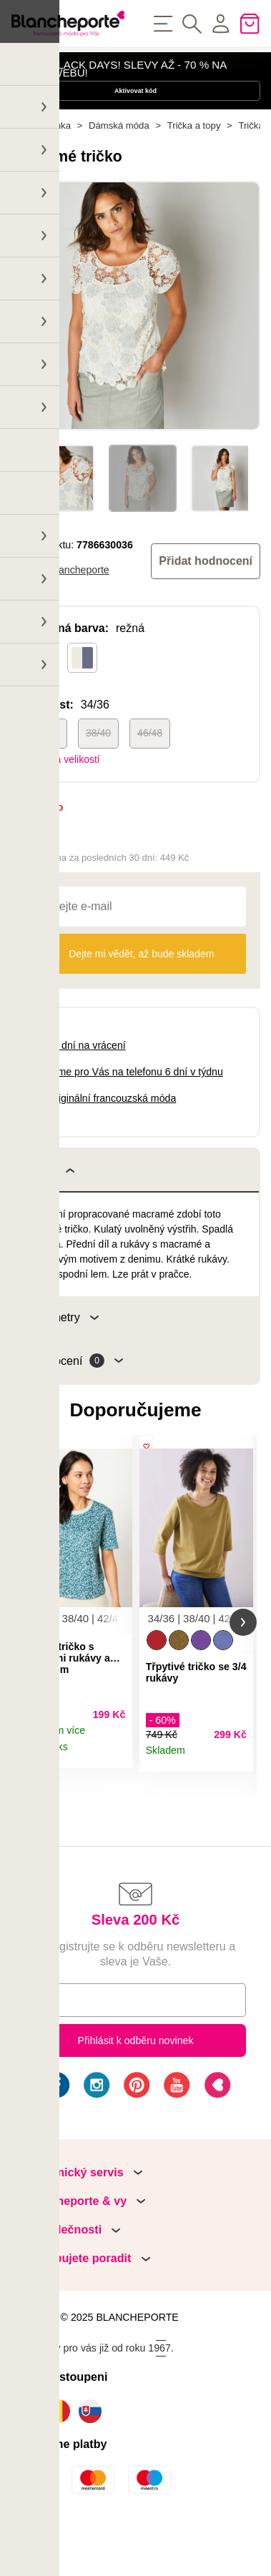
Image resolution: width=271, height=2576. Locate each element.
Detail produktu (115, 1804)
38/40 (98, 773)
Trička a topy (194, 166)
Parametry (62, 1357)
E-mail (50, 2052)
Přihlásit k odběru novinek (135, 2092)
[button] (27, 1669)
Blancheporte (79, 610)
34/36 (46, 773)
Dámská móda (119, 166)
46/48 (149, 773)
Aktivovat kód (135, 113)
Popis (50, 1210)
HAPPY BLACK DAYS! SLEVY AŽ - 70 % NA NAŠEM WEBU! (119, 76)
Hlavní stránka (41, 166)
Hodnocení (74, 1402)
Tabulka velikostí (63, 800)
